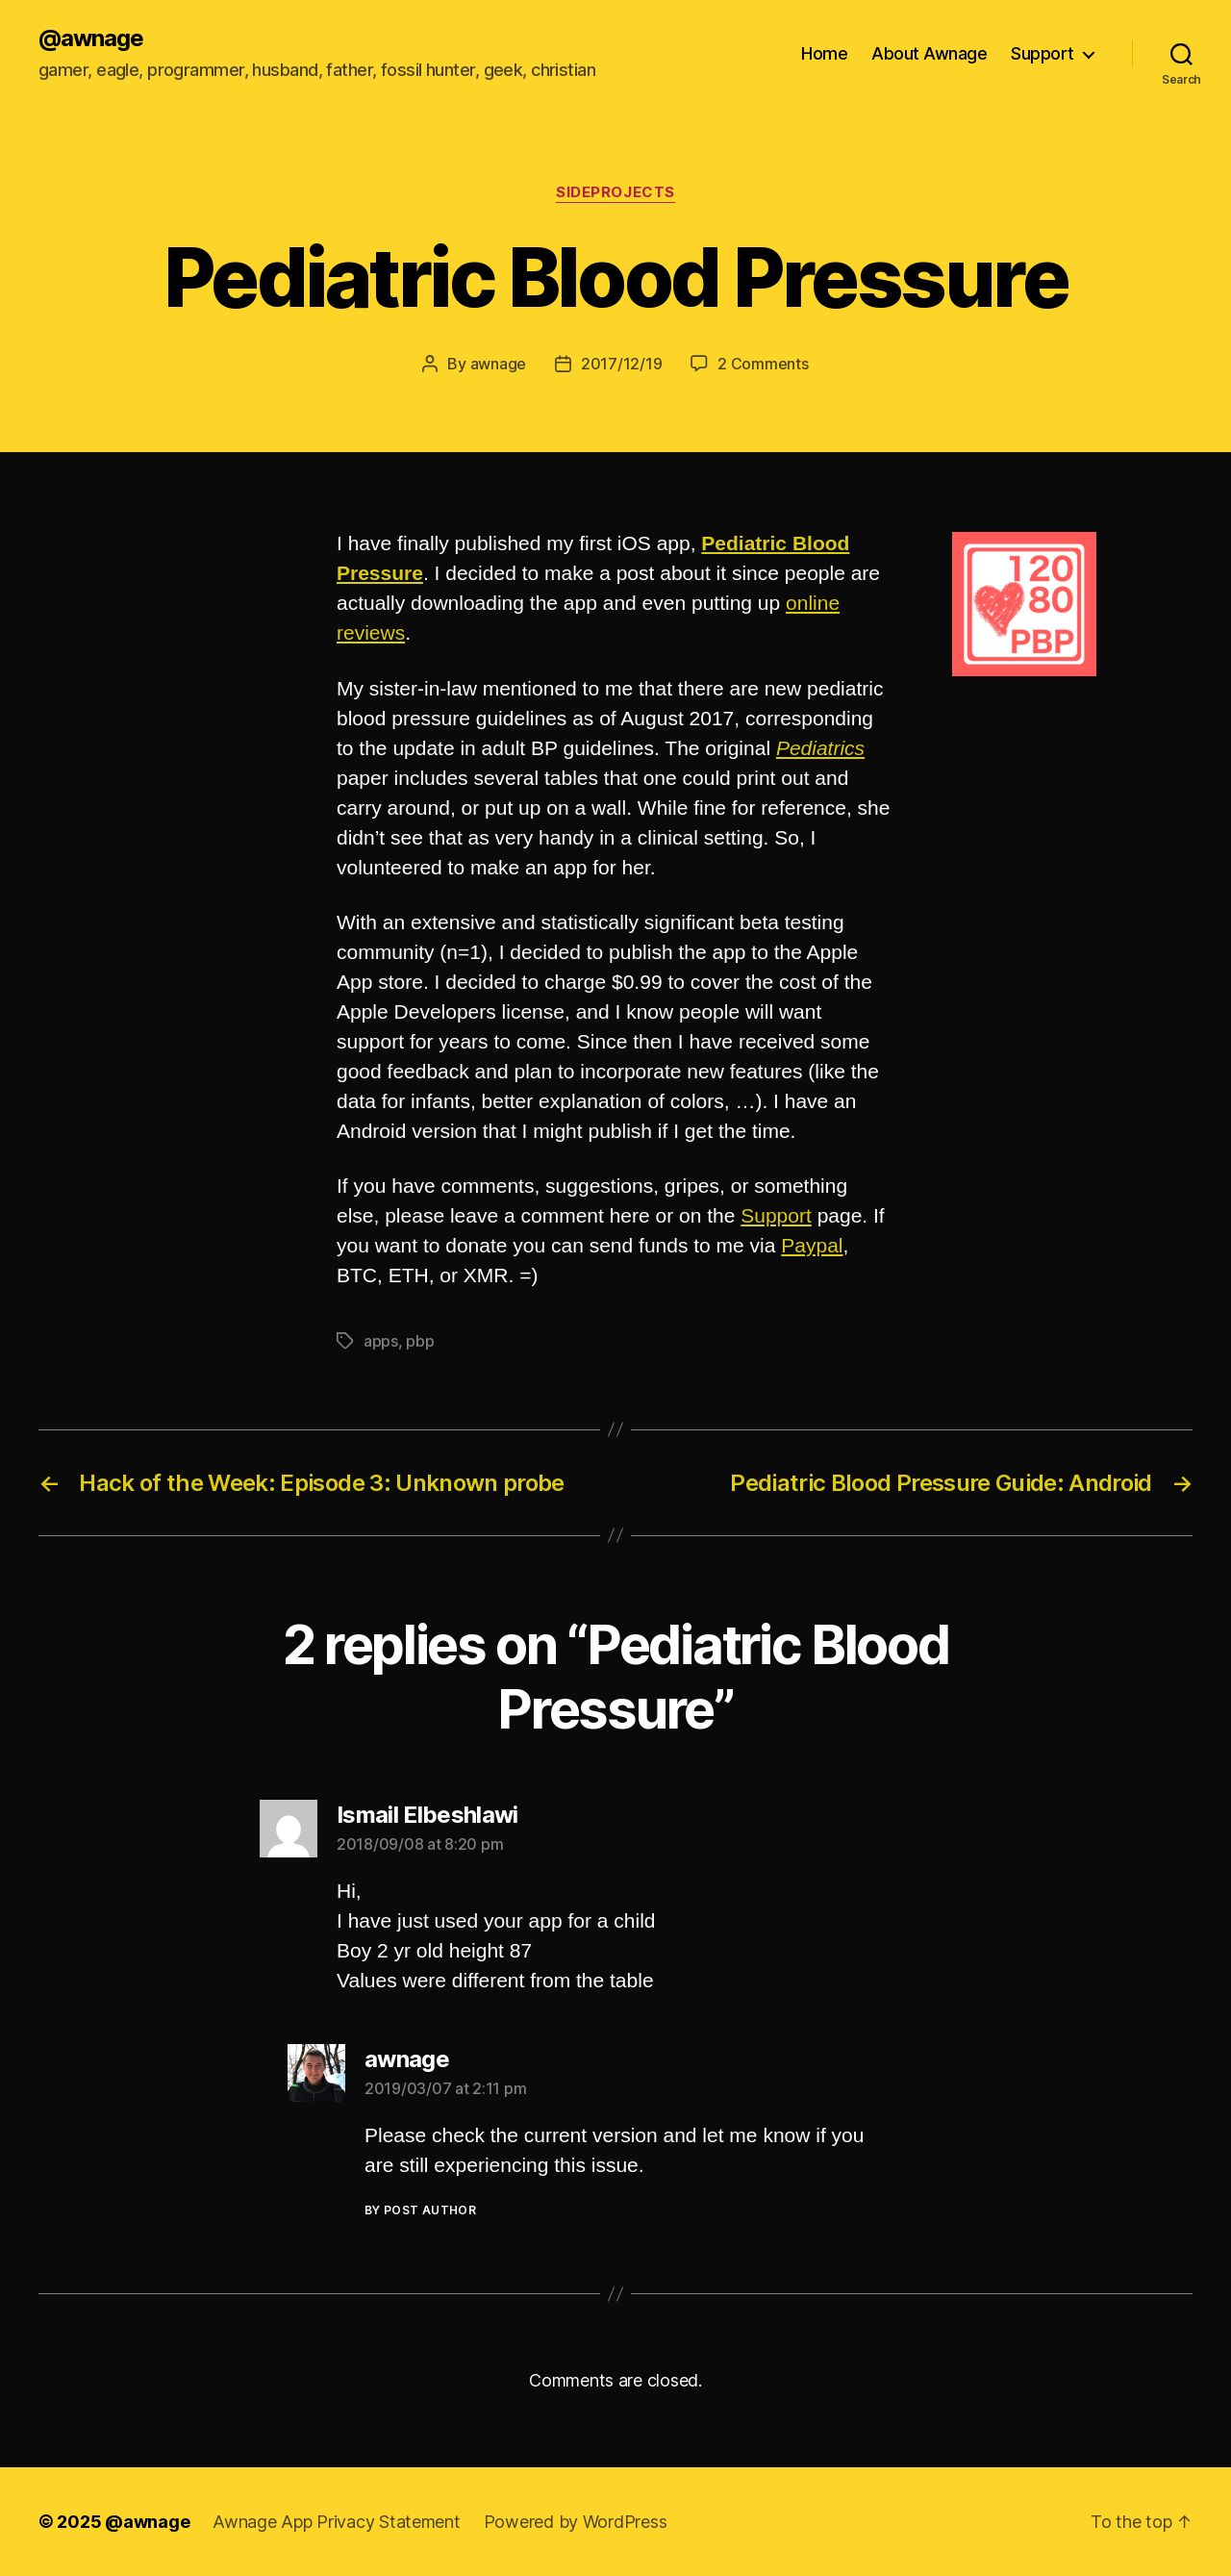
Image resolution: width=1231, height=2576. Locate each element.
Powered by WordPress (575, 2522)
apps (381, 1341)
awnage (498, 363)
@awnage (90, 38)
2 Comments (762, 363)
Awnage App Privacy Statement (336, 2522)
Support (1042, 53)
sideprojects (615, 192)
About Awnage (929, 53)
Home (824, 53)
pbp (420, 1341)
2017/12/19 (621, 363)
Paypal (811, 1245)
